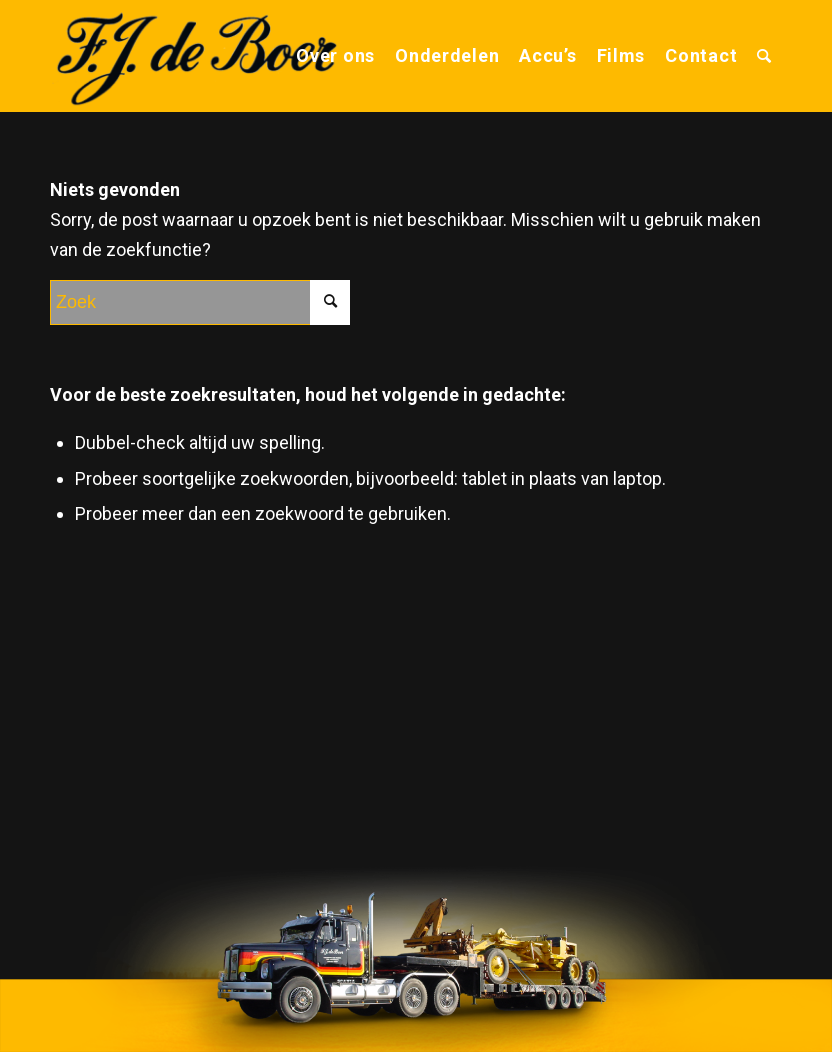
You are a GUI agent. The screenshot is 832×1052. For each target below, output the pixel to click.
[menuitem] (335, 56)
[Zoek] (764, 56)
